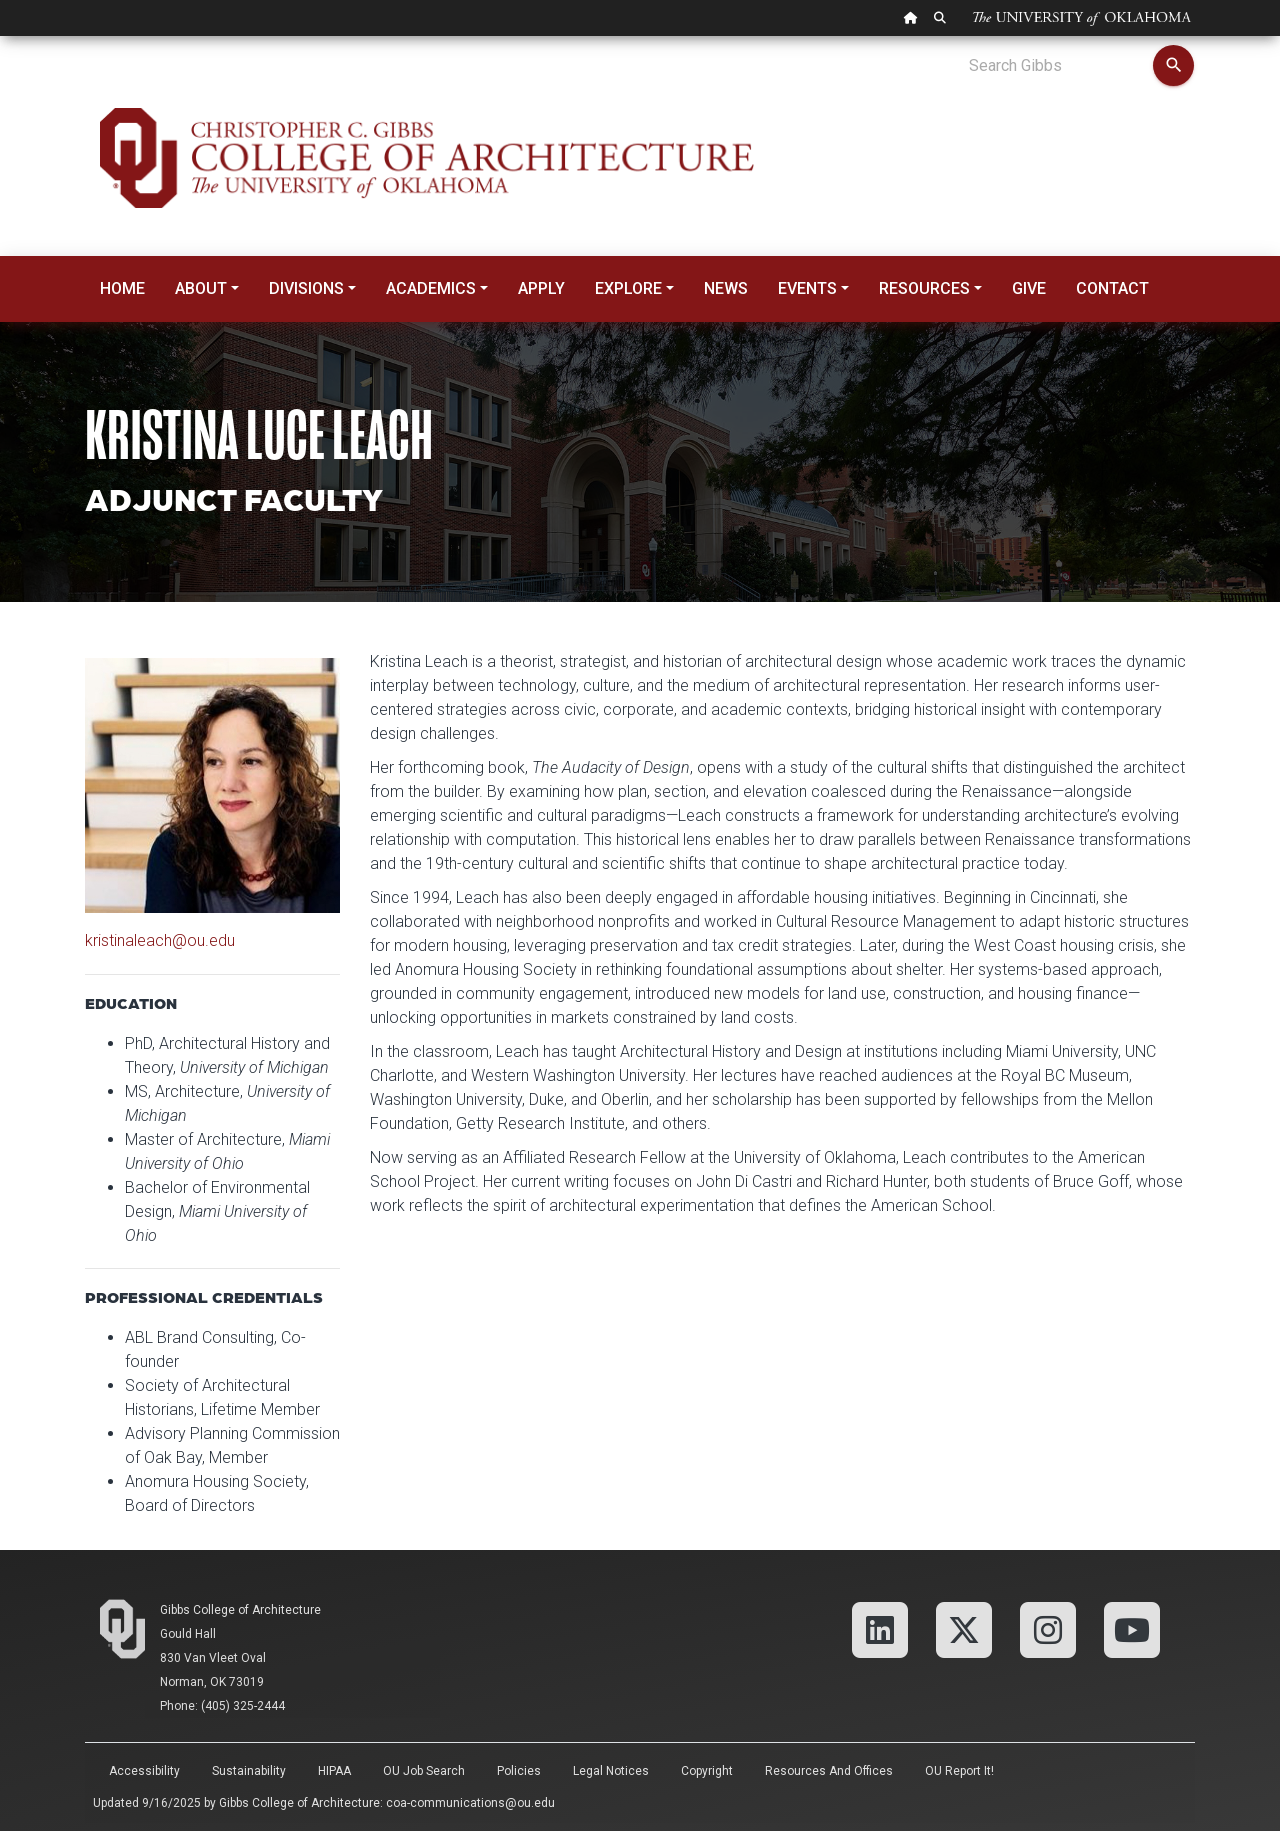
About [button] (201, 288)
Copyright (707, 1771)
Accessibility (144, 1771)
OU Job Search (424, 1771)
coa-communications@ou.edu (470, 1803)
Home (122, 288)
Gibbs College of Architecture (240, 1610)
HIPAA (334, 1771)
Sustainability (249, 1771)
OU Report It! (959, 1771)
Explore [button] (628, 288)
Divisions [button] (306, 288)
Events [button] (807, 288)
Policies (519, 1771)
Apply (541, 288)
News (726, 288)
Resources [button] (924, 288)
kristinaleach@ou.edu (160, 940)
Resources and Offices (829, 1771)
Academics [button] (431, 288)
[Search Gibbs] (1060, 66)
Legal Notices (611, 1771)
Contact (1112, 288)
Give (1029, 288)
